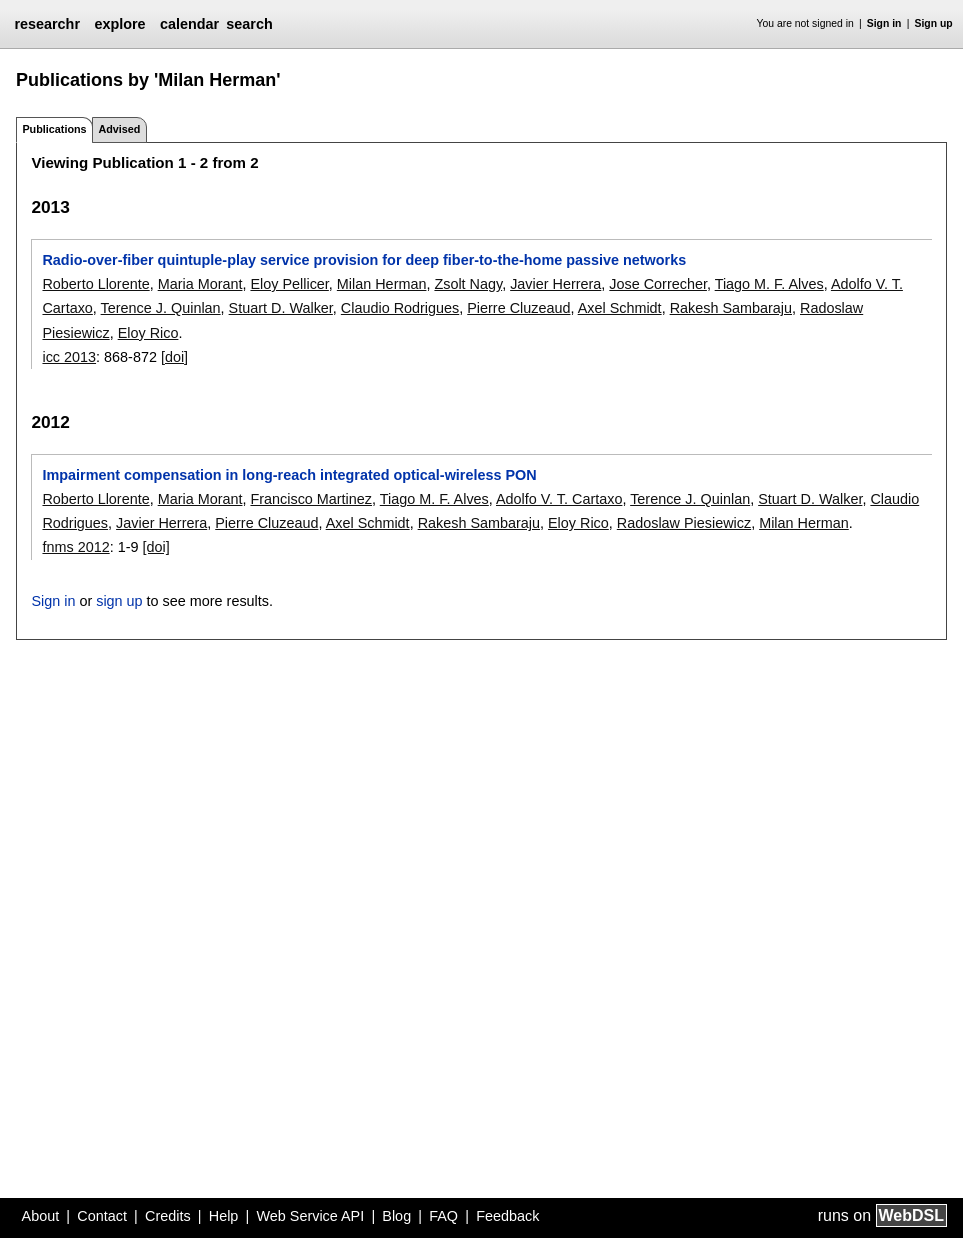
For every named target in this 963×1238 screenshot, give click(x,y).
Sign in (884, 23)
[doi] (174, 357)
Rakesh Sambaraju (731, 308)
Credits (168, 1216)
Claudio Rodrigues (400, 308)
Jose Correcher (658, 284)
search (249, 24)
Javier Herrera (555, 284)
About (41, 1216)
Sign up (934, 23)
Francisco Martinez (311, 499)
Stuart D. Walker (281, 308)
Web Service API (310, 1216)
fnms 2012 (75, 547)
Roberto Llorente (95, 284)
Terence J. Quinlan (161, 308)
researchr (47, 24)
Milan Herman (382, 284)
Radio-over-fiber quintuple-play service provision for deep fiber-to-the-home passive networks (364, 260)
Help (224, 1216)
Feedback (507, 1216)
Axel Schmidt (620, 308)
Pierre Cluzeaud (518, 308)
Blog (396, 1216)
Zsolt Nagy (468, 284)
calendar (189, 24)
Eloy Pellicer (289, 284)
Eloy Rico (148, 333)
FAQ (443, 1216)
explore (119, 24)
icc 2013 (69, 357)
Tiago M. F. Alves (769, 284)
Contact (102, 1216)
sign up (119, 601)
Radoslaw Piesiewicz (684, 523)
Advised (119, 129)
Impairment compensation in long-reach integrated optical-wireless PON (289, 475)
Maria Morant (200, 284)
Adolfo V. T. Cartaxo (559, 499)
